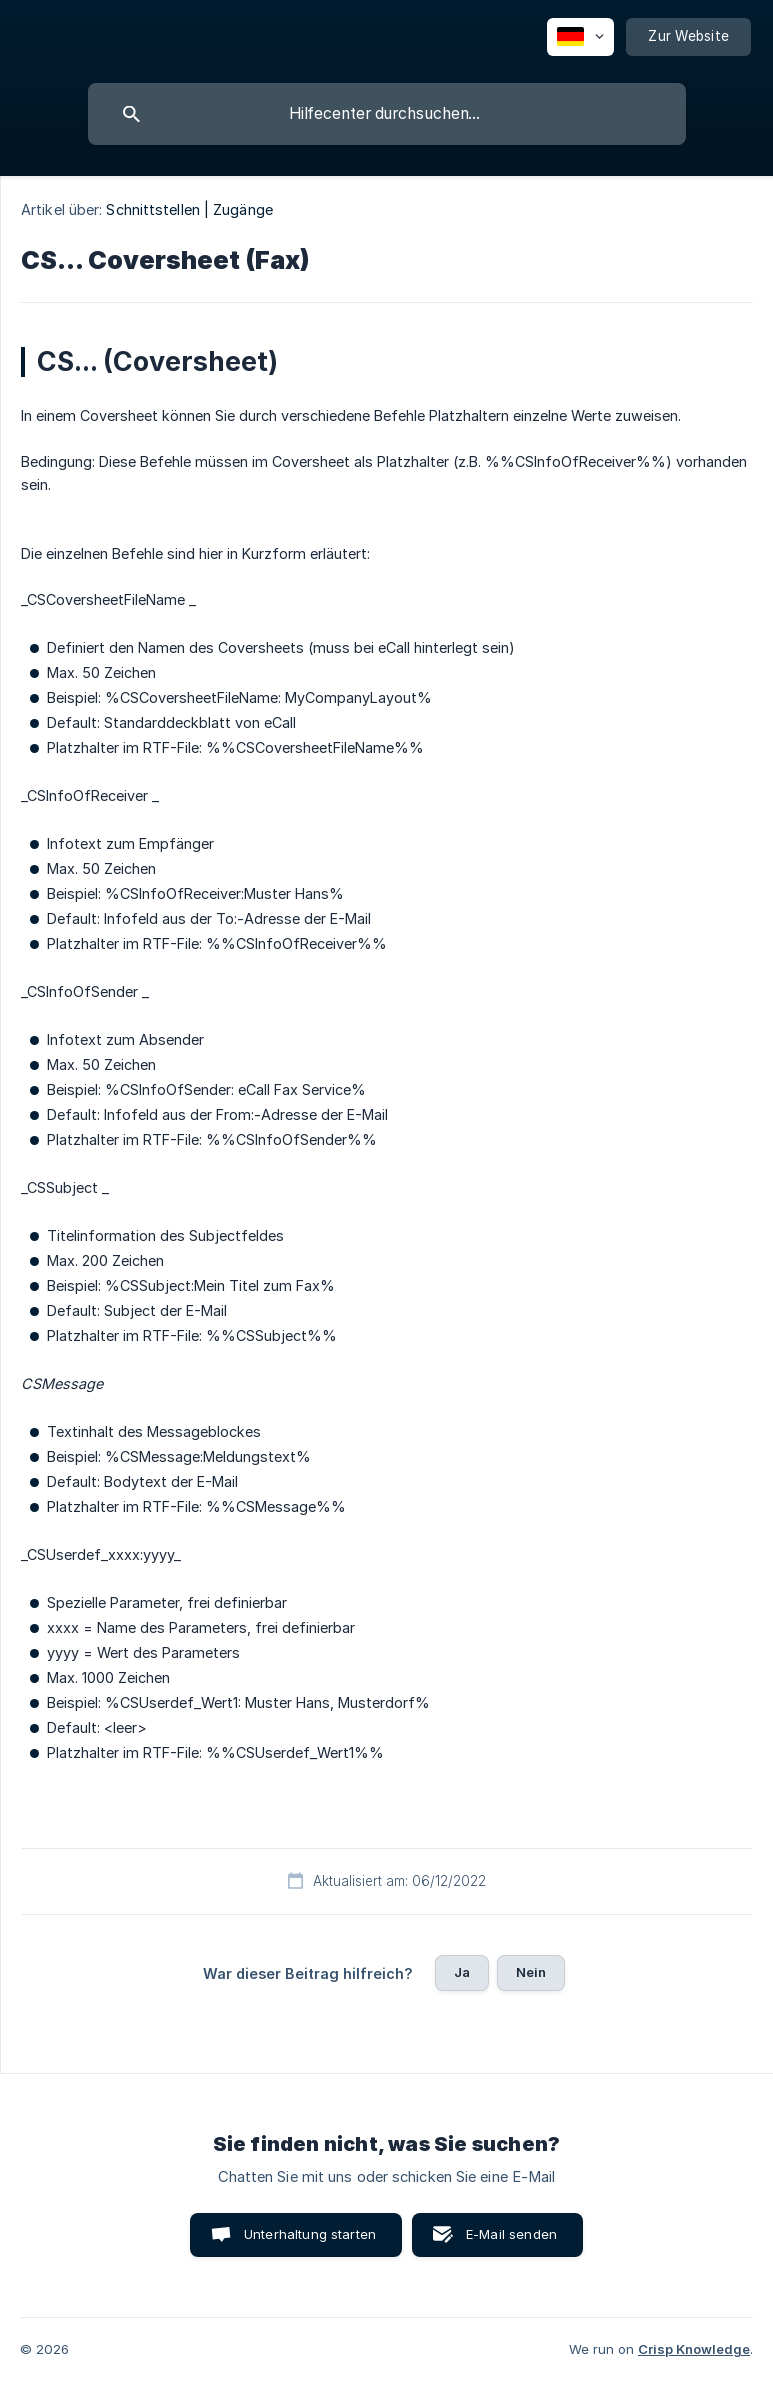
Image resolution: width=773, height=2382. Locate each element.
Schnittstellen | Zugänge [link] (189, 209)
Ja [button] (462, 1972)
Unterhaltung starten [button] (310, 2234)
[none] (580, 37)
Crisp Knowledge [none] (694, 2349)
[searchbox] (387, 114)
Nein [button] (531, 1972)
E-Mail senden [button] (511, 2234)
